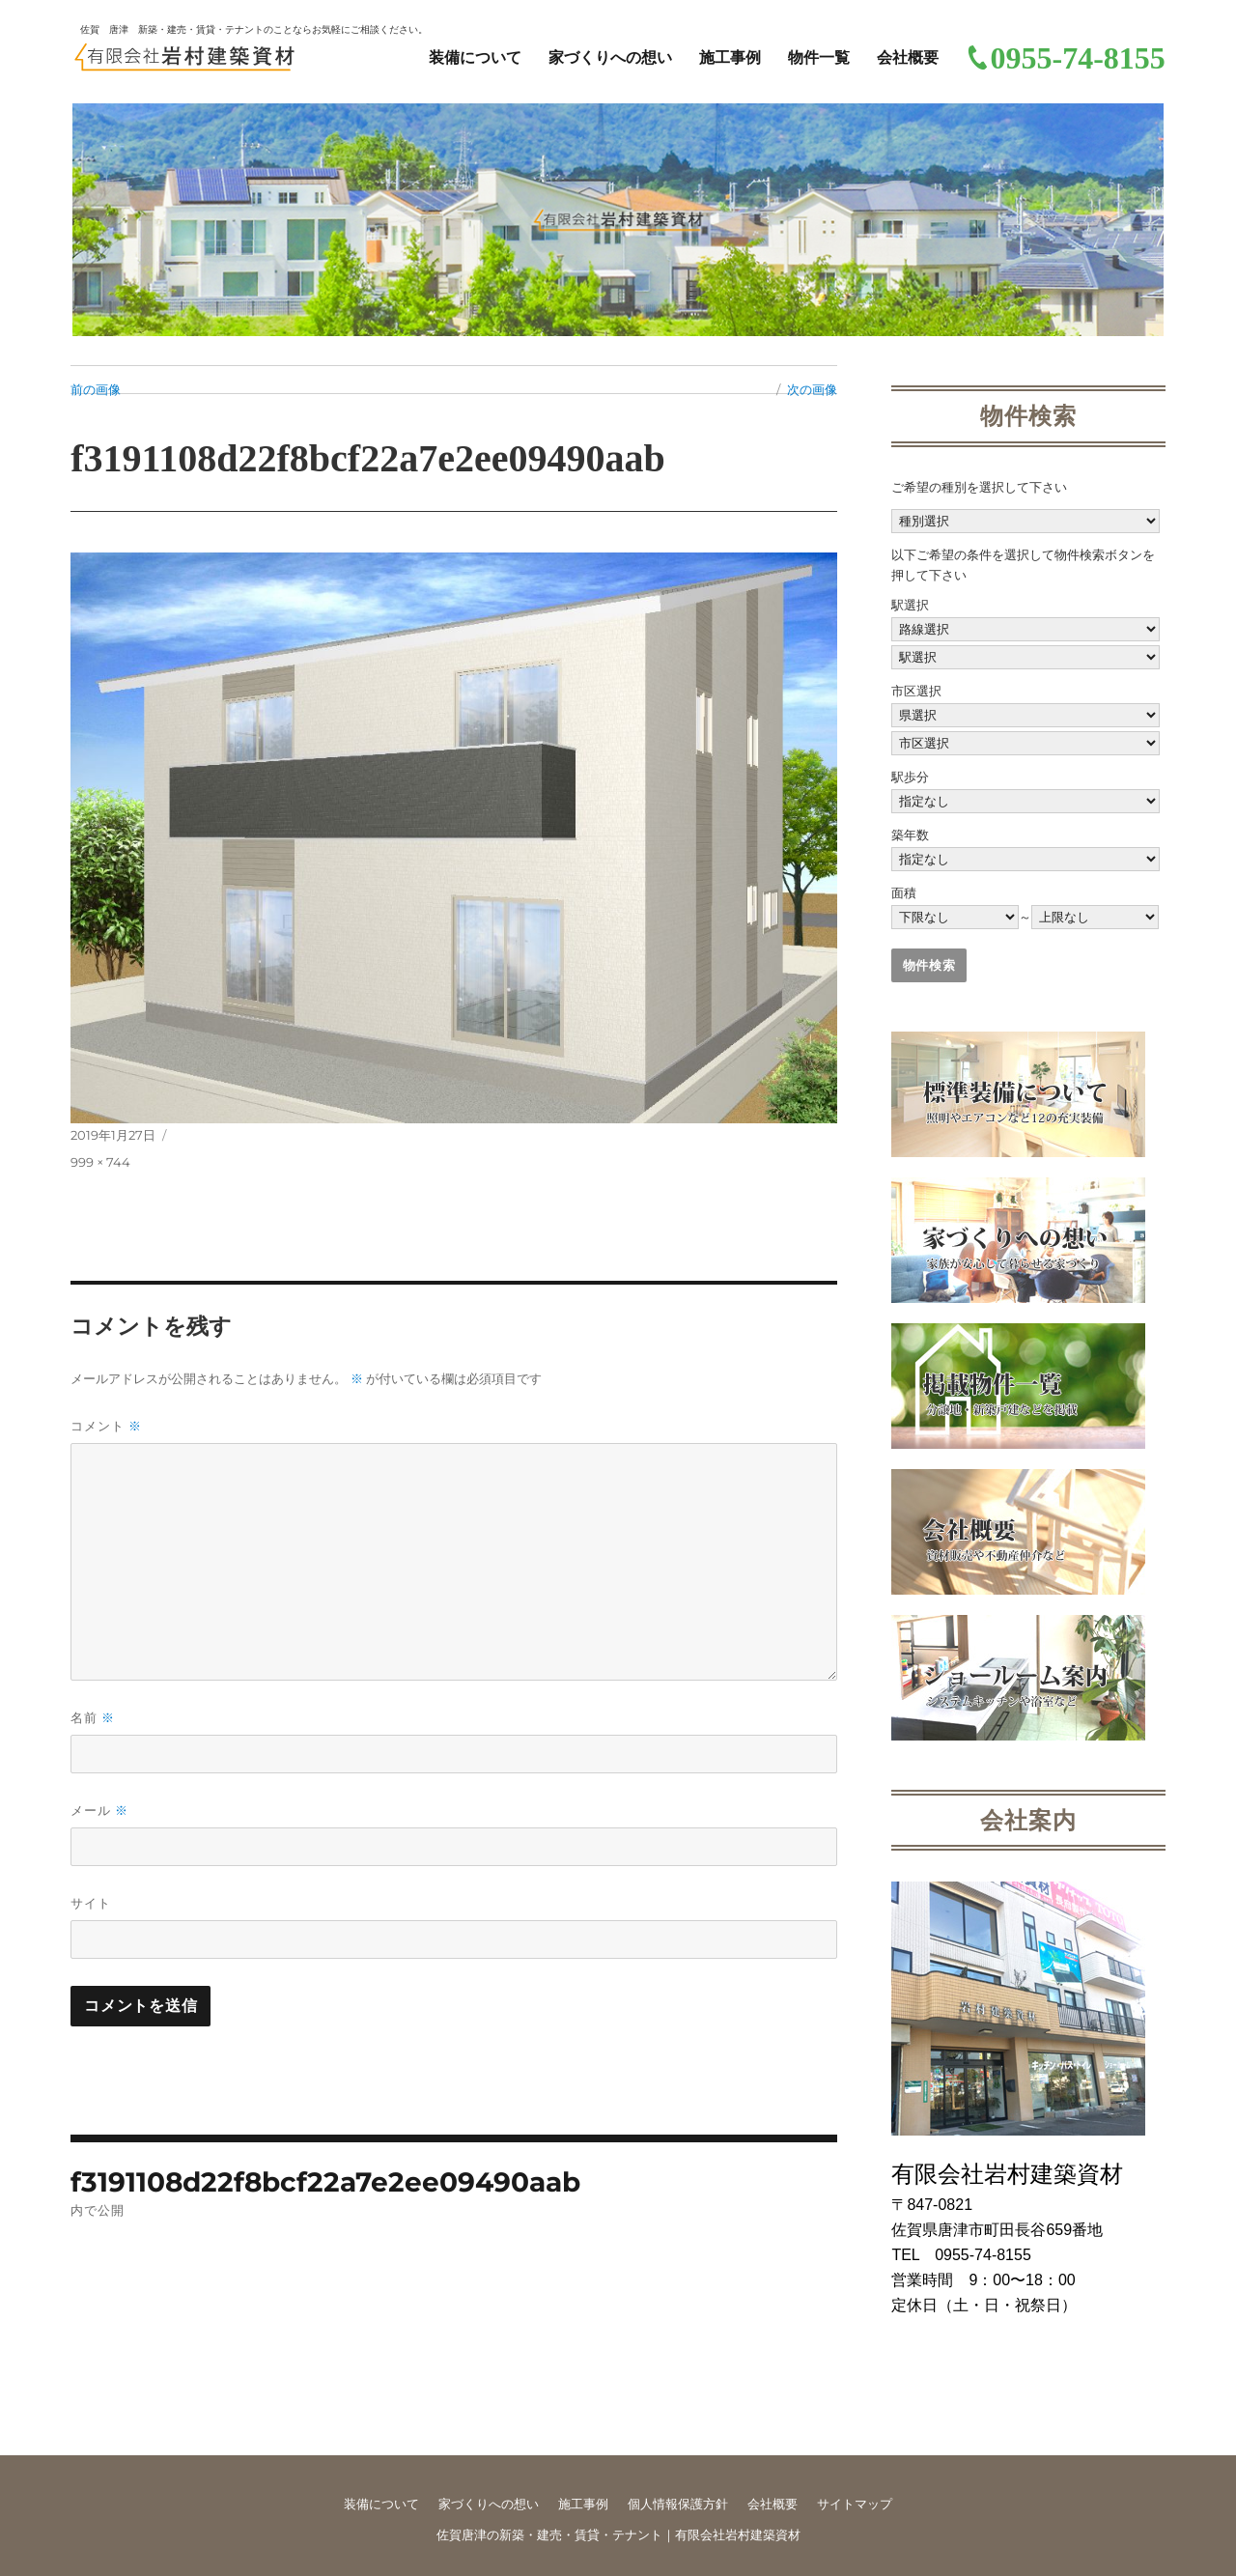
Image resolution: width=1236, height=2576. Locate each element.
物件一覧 (819, 57)
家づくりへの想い (610, 57)
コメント (106, 1426)
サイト (90, 1903)
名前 (92, 1718)
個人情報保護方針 (678, 2504)
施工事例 (730, 57)
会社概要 (908, 57)
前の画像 (95, 389)
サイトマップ (854, 2504)
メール (99, 1810)
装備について (475, 57)
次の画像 (812, 389)
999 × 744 (100, 1162)
